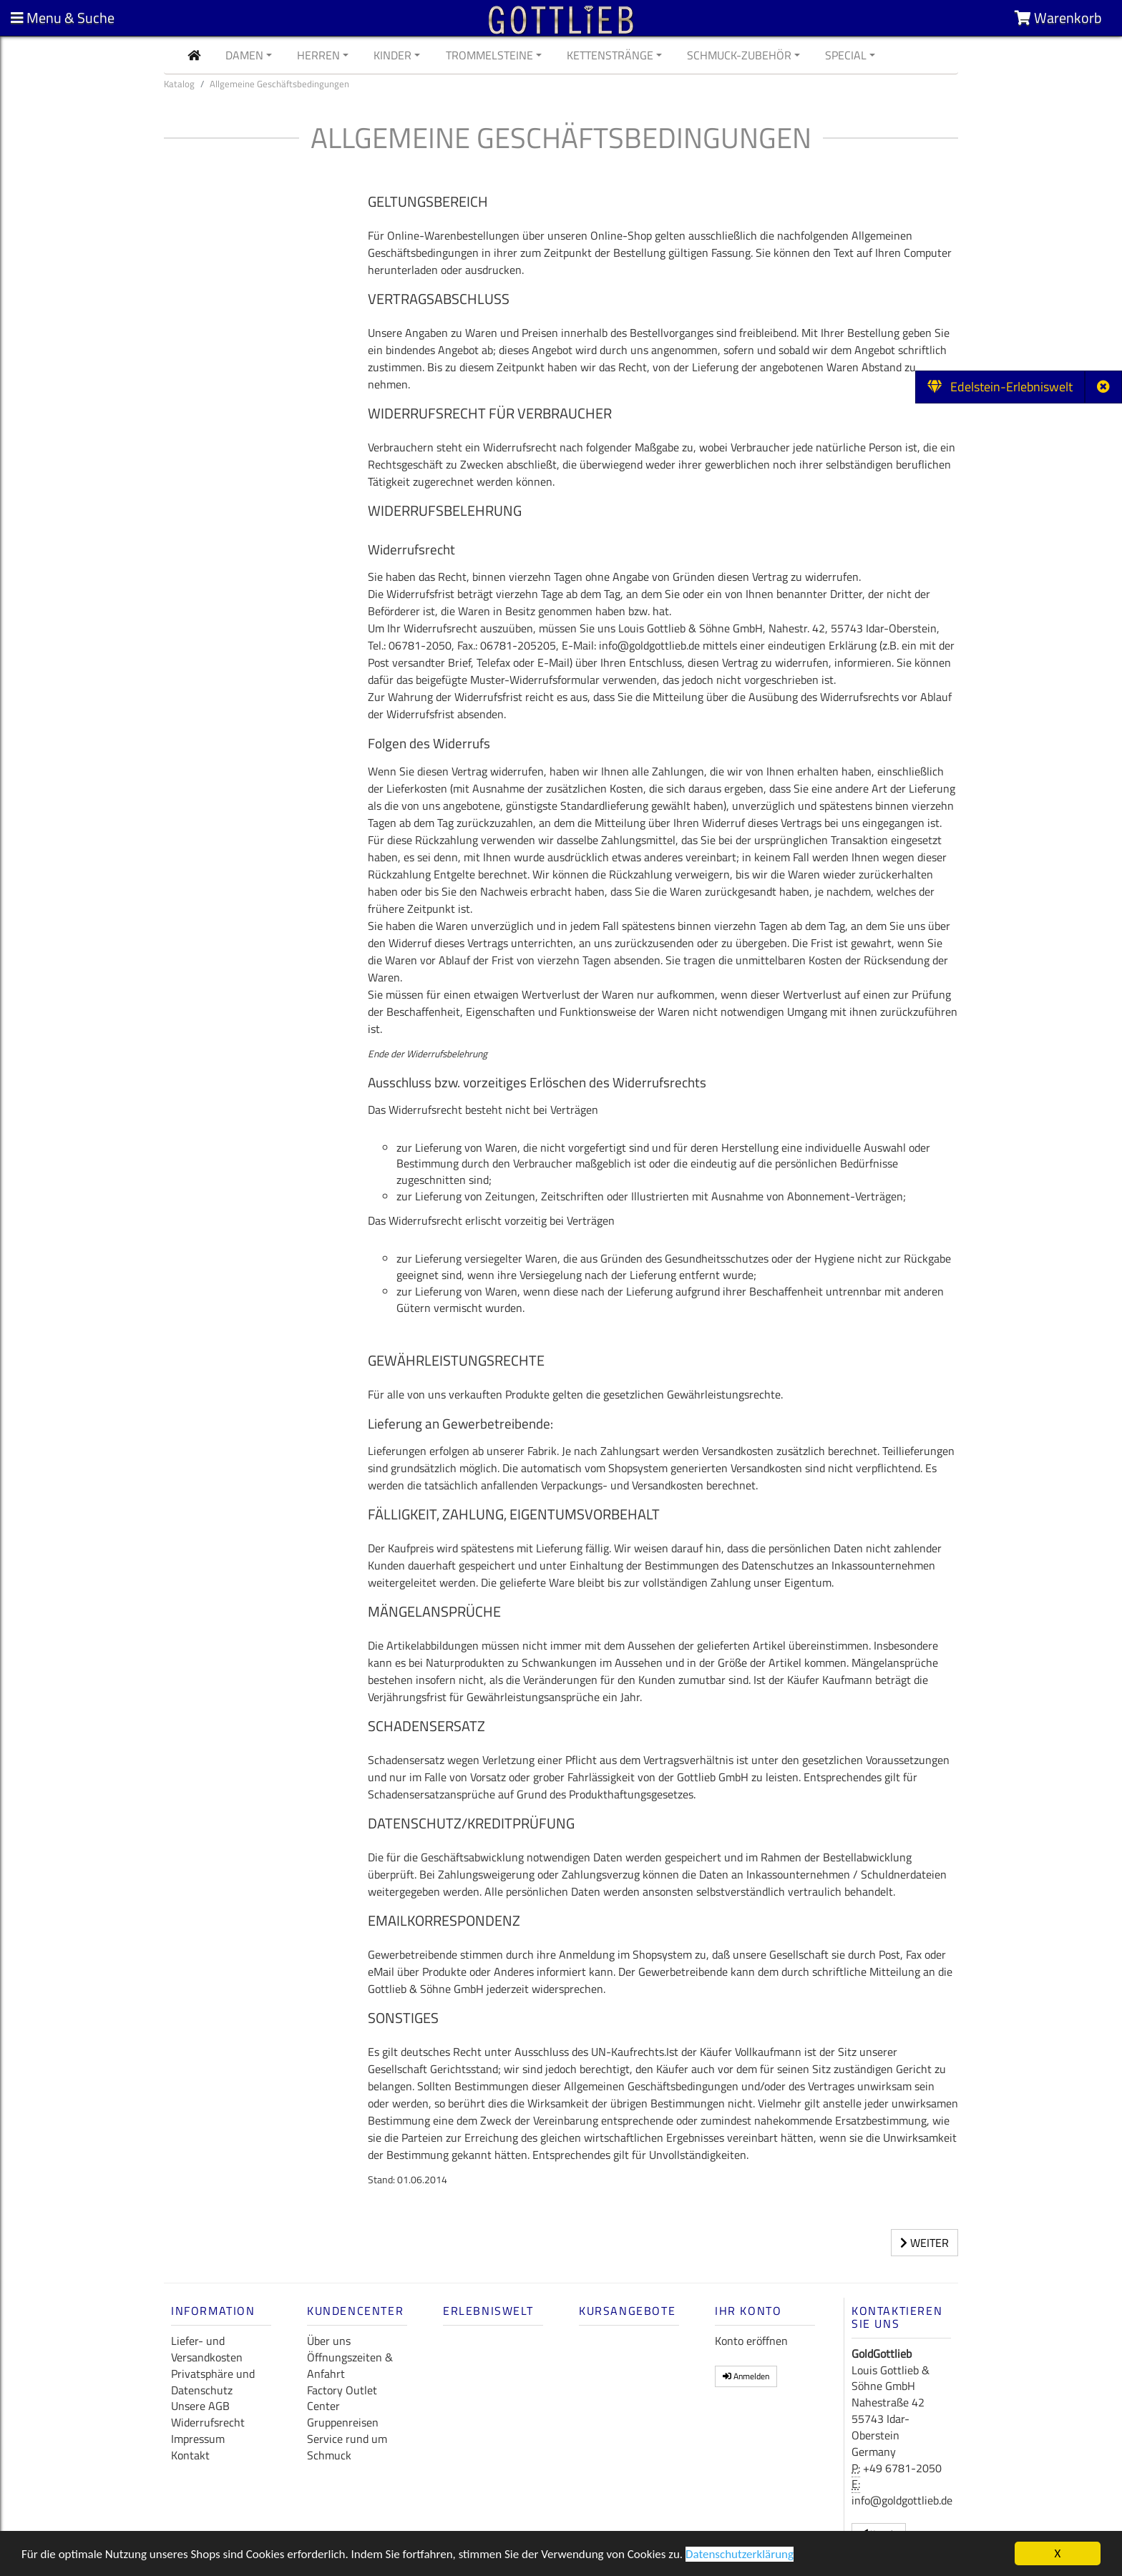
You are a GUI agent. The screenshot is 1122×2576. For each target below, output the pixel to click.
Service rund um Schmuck (347, 2447)
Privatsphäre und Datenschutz (213, 2382)
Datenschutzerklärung (740, 2556)
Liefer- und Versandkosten (207, 2349)
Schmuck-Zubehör (739, 55)
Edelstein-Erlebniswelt (1000, 386)
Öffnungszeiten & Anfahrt (350, 2365)
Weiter (924, 2242)
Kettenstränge (610, 55)
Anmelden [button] (746, 2376)
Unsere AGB (200, 2405)
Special (846, 55)
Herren (318, 55)
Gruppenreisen (343, 2422)
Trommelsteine (489, 55)
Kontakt (190, 2455)
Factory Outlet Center (342, 2398)
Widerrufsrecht (208, 2422)
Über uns (329, 2340)
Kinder (392, 55)
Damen (244, 55)
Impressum (198, 2438)
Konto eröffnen (751, 2340)
